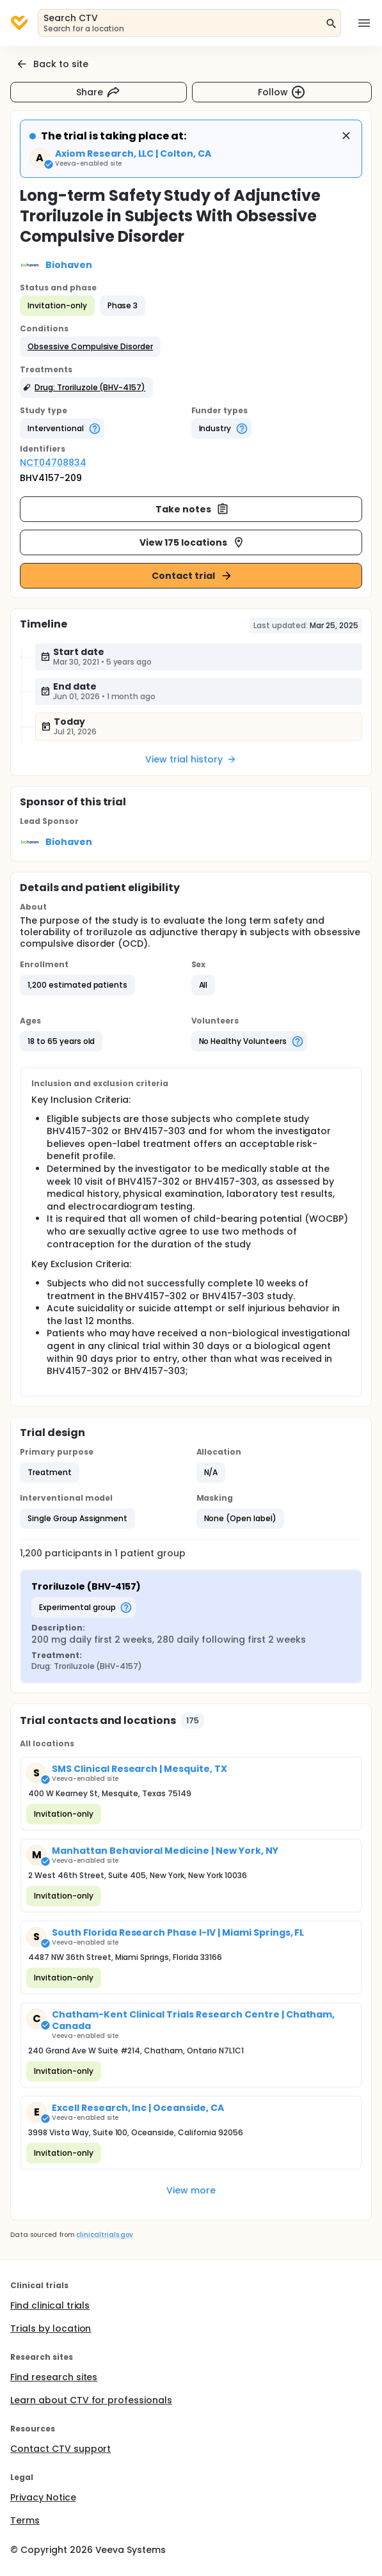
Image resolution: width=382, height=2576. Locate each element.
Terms (25, 2520)
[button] (90, 346)
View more (191, 2190)
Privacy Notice (43, 2497)
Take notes (192, 509)
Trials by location (50, 2328)
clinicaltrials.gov (104, 2235)
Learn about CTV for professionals (91, 2400)
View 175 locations (191, 542)
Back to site (51, 64)
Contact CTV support (60, 2448)
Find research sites (53, 2377)
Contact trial (192, 575)
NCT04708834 (53, 462)
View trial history (190, 759)
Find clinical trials (50, 2305)
